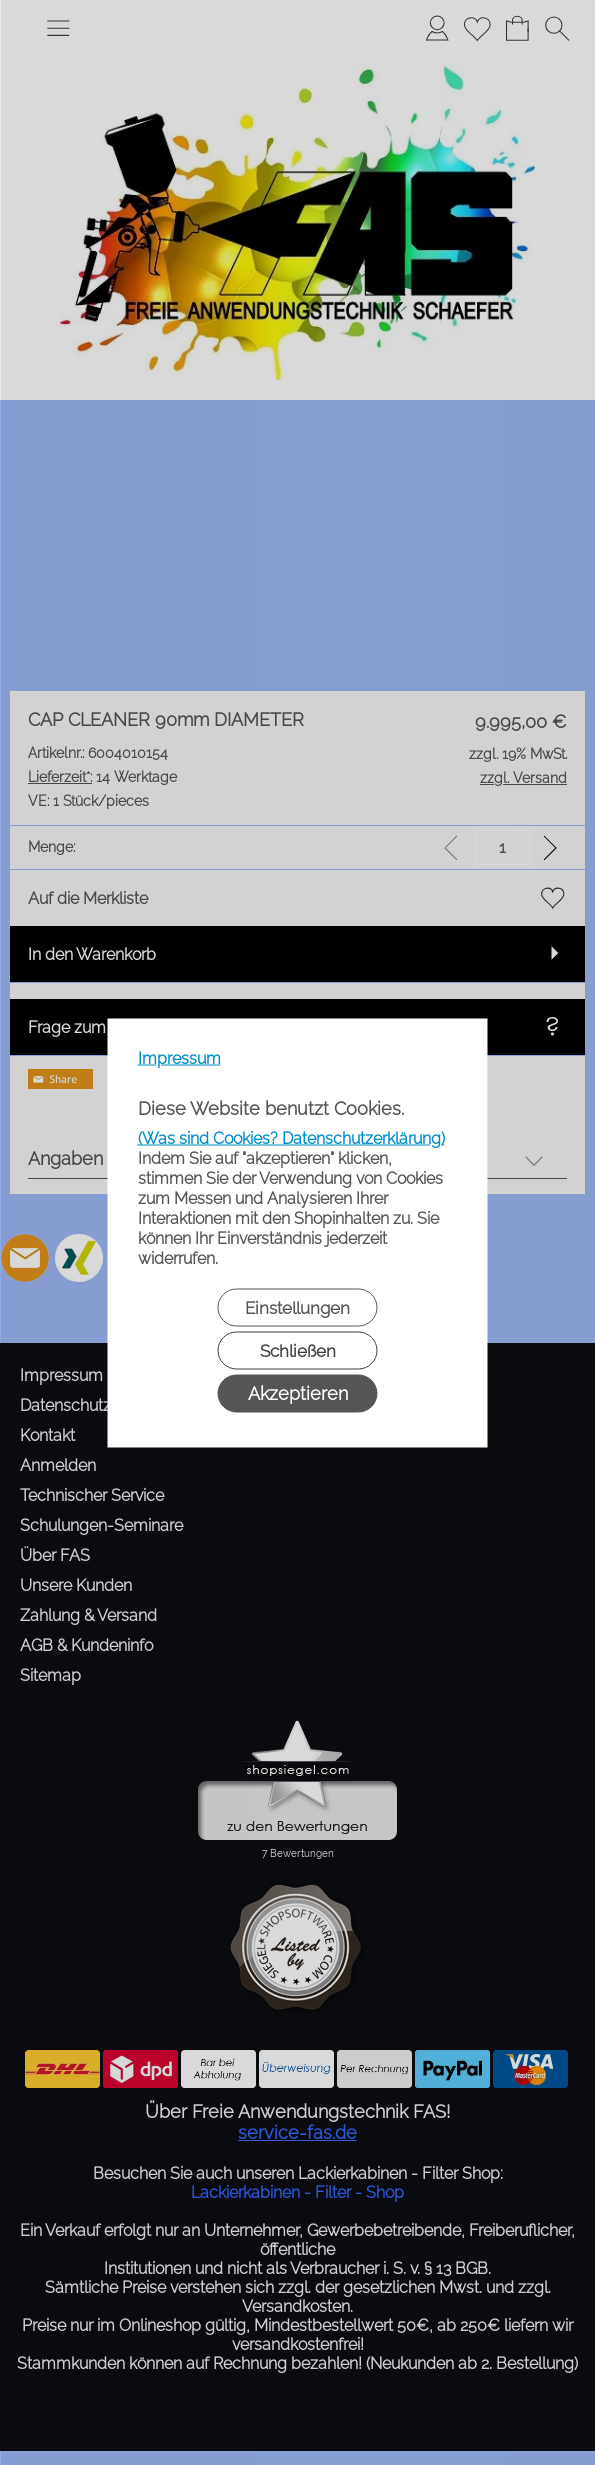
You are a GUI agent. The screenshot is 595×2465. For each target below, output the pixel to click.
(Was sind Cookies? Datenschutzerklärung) (291, 1137)
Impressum (179, 1057)
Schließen (298, 1350)
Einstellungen (297, 1307)
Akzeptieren (298, 1392)
